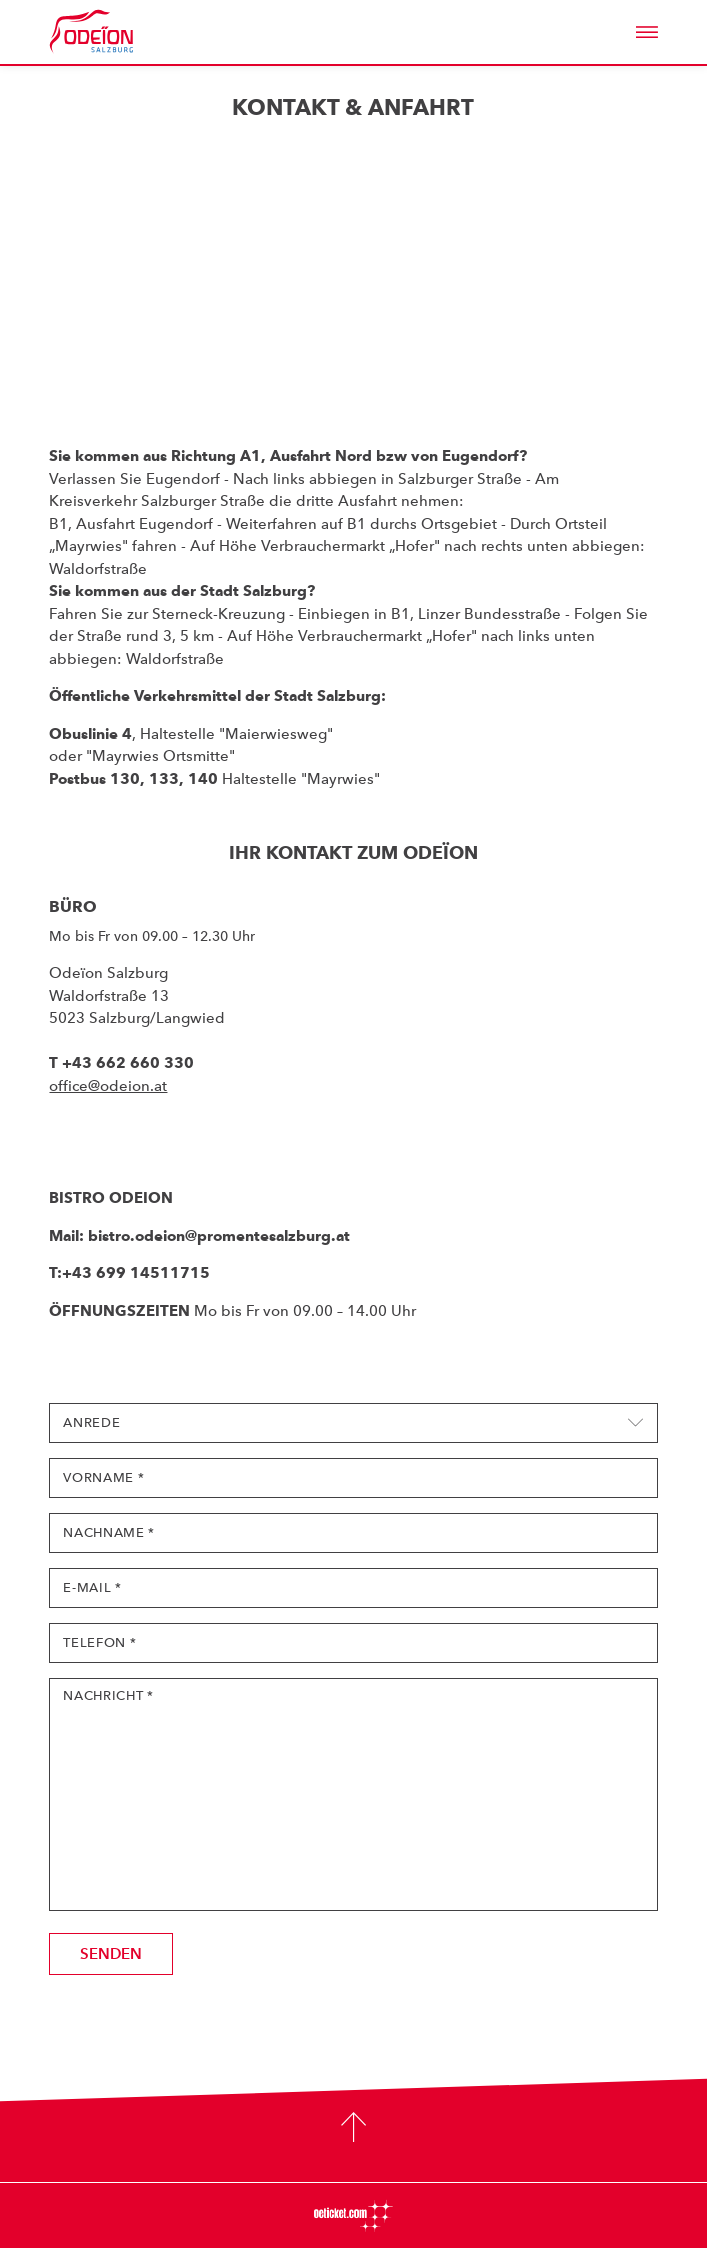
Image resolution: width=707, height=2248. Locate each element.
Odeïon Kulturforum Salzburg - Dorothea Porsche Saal (119, 32)
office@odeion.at (108, 1086)
